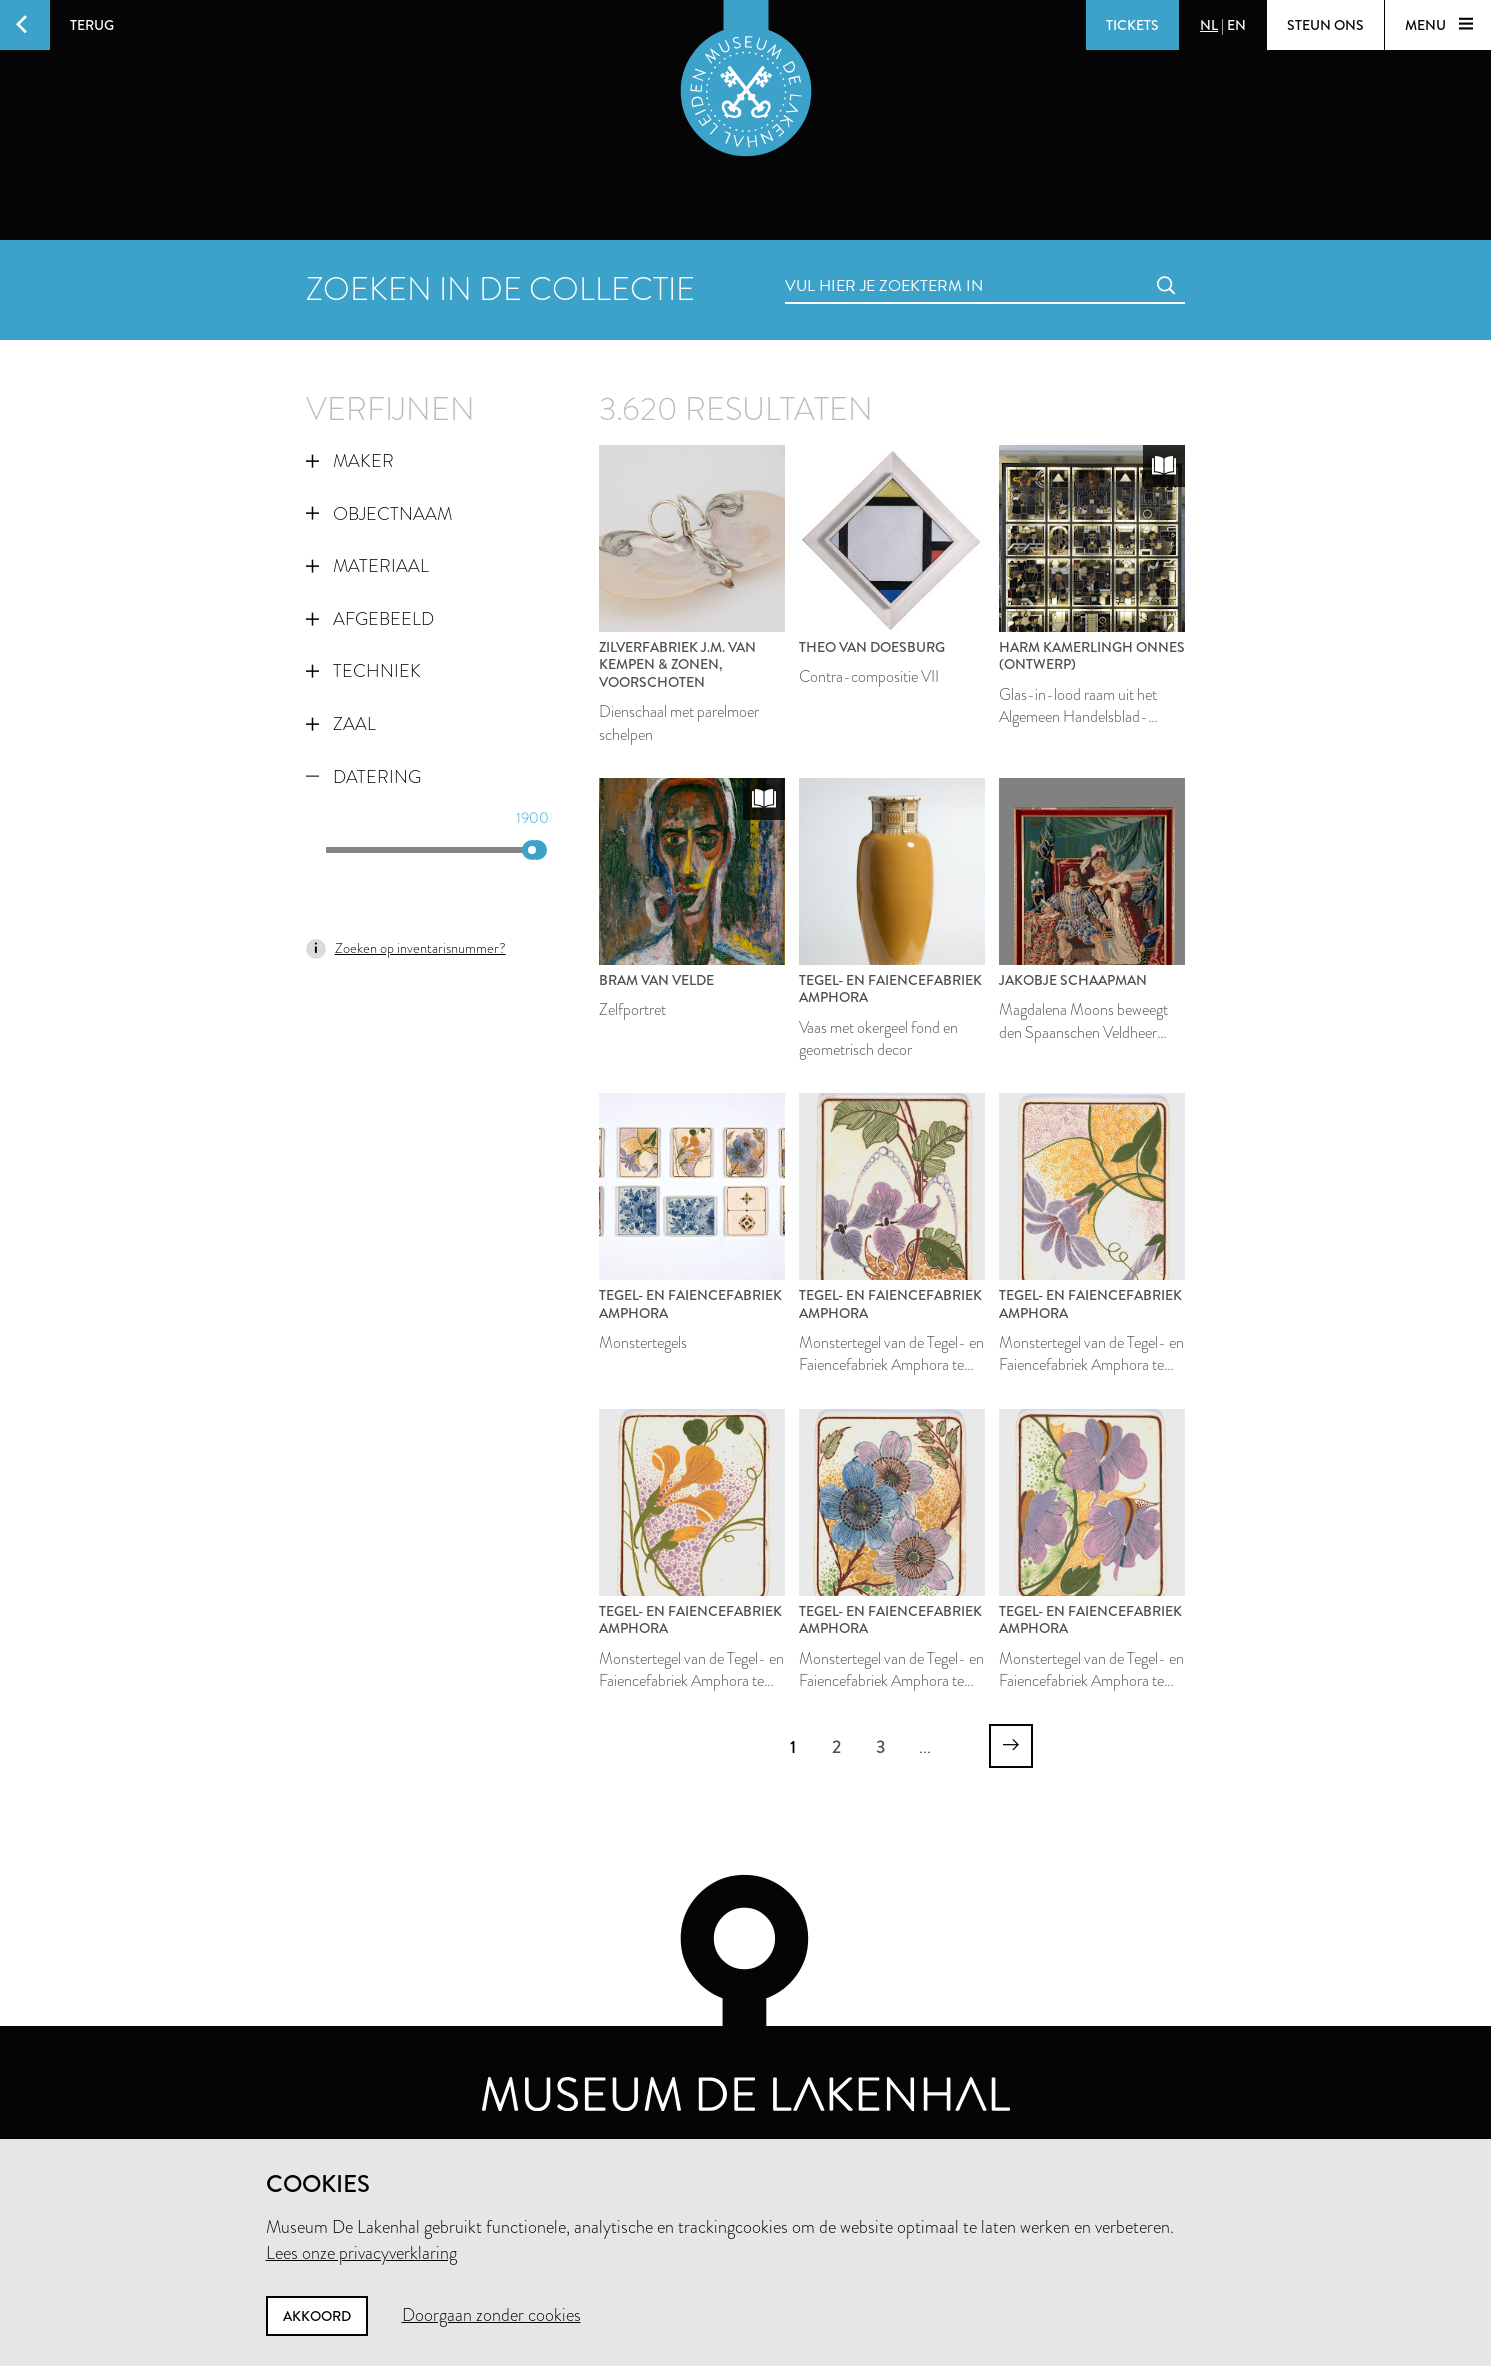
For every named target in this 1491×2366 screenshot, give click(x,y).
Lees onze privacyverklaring (361, 2253)
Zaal (341, 724)
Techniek (363, 671)
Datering (363, 777)
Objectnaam (379, 514)
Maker (350, 461)
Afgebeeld (370, 619)
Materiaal (367, 566)
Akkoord (317, 2316)
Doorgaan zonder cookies (491, 2315)
